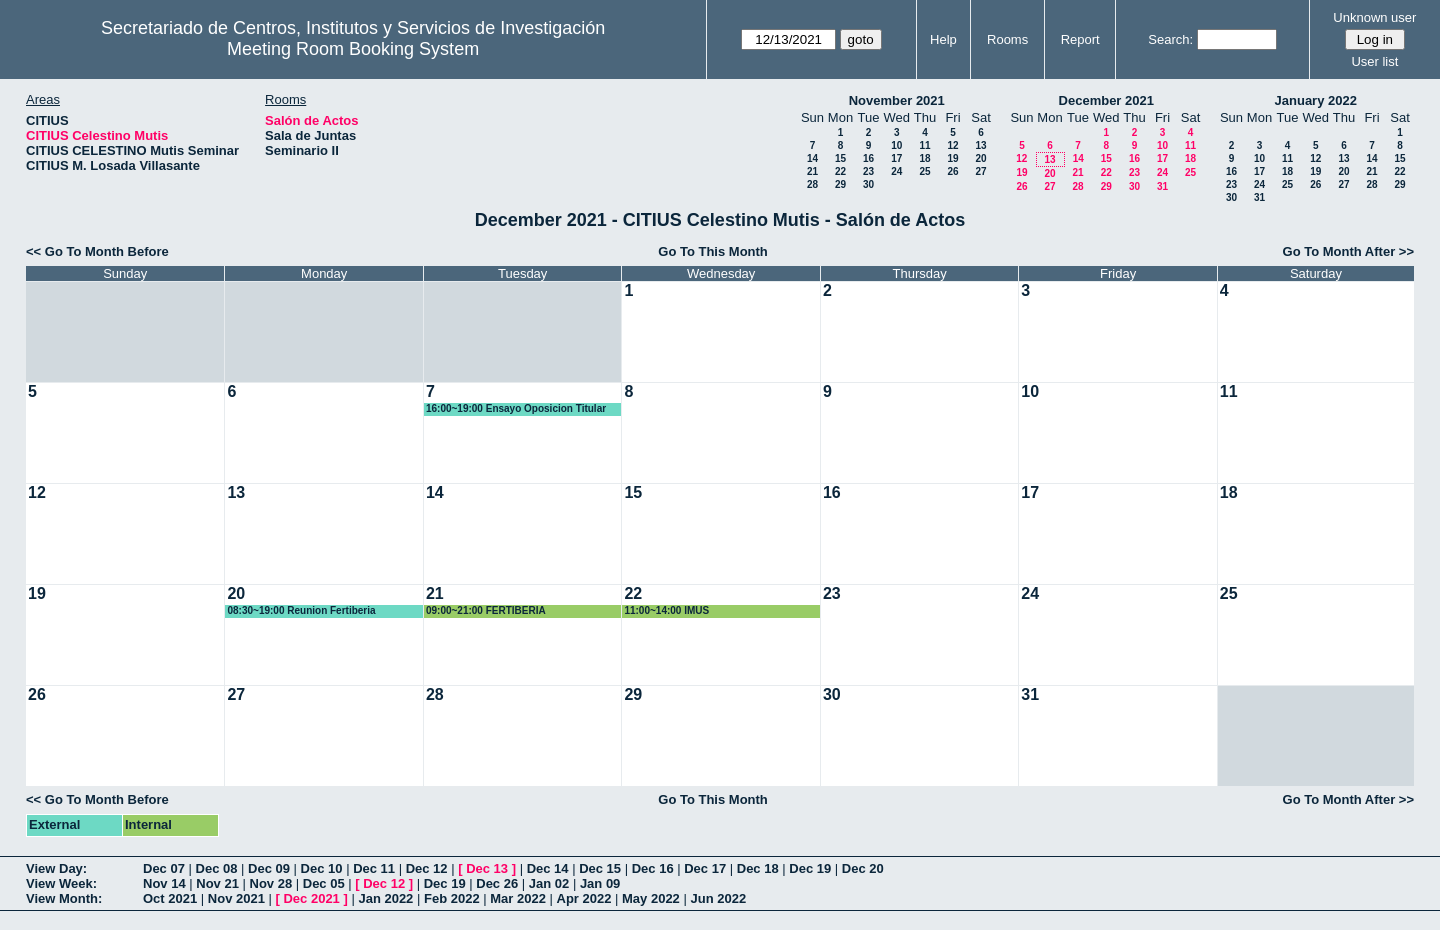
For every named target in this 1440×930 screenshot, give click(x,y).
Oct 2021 (170, 898)
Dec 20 (863, 868)
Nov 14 (164, 883)
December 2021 (1106, 100)
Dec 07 (164, 868)
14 (812, 158)
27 (980, 171)
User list (1374, 61)
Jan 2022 (385, 898)
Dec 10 (322, 868)
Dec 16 (653, 868)
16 (868, 158)
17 (896, 158)
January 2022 (1316, 100)
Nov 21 (217, 883)
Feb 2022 (452, 898)
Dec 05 (324, 883)
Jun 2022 (718, 898)
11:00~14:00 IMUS (666, 610)
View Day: (56, 868)
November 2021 (897, 100)
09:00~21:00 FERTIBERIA (486, 610)
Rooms (1007, 39)
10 (896, 145)
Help (943, 39)
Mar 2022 (518, 898)
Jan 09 (600, 883)
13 (980, 145)
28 (812, 184)
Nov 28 (271, 883)
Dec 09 (269, 868)
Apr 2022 (584, 898)
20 (980, 158)
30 (868, 184)
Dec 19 (810, 868)
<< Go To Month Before (97, 251)
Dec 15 (600, 868)
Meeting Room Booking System (353, 49)
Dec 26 (497, 883)
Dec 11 (374, 868)
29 (840, 184)
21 (812, 171)
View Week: (61, 883)
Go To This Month (713, 251)
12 (952, 145)
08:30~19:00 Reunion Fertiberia (301, 610)
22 (840, 171)
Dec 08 (217, 868)
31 (1162, 186)
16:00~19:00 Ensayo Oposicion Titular (516, 408)
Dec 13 (487, 868)
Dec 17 (705, 868)
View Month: (64, 898)
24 (896, 171)
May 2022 (651, 898)
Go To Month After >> (1348, 251)
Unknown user (1374, 17)
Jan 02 (549, 883)
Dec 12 (427, 868)
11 (924, 145)
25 (924, 171)
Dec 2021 (311, 898)
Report (1080, 39)
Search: (1170, 39)
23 (868, 171)
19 (952, 158)
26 (952, 171)
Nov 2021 (236, 898)
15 (840, 158)
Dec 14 (548, 868)
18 (924, 158)
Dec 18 (758, 868)
